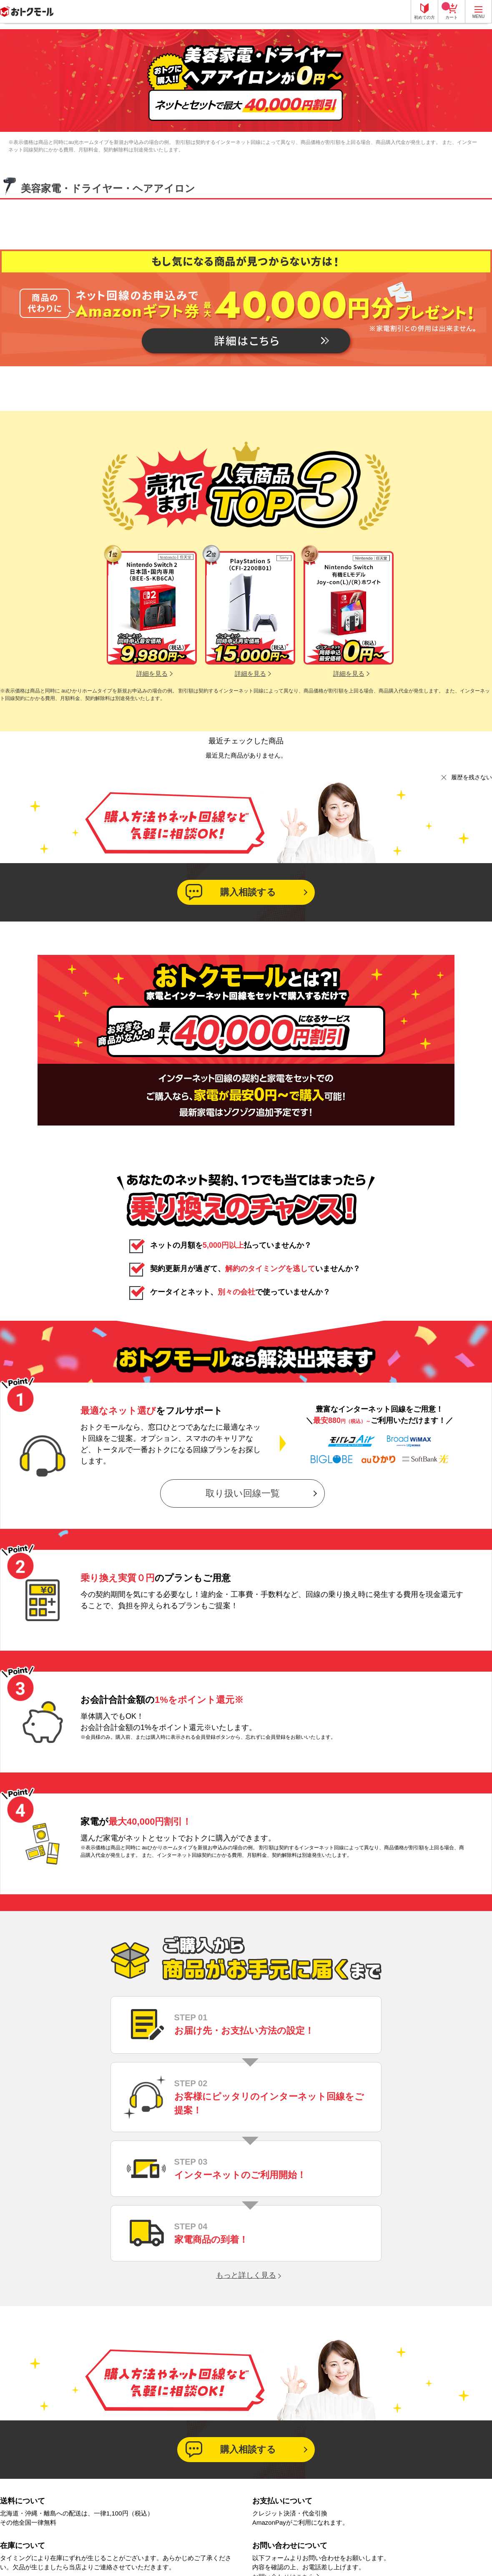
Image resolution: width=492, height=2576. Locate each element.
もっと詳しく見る (246, 2275)
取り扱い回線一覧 (243, 1493)
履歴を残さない (471, 777)
